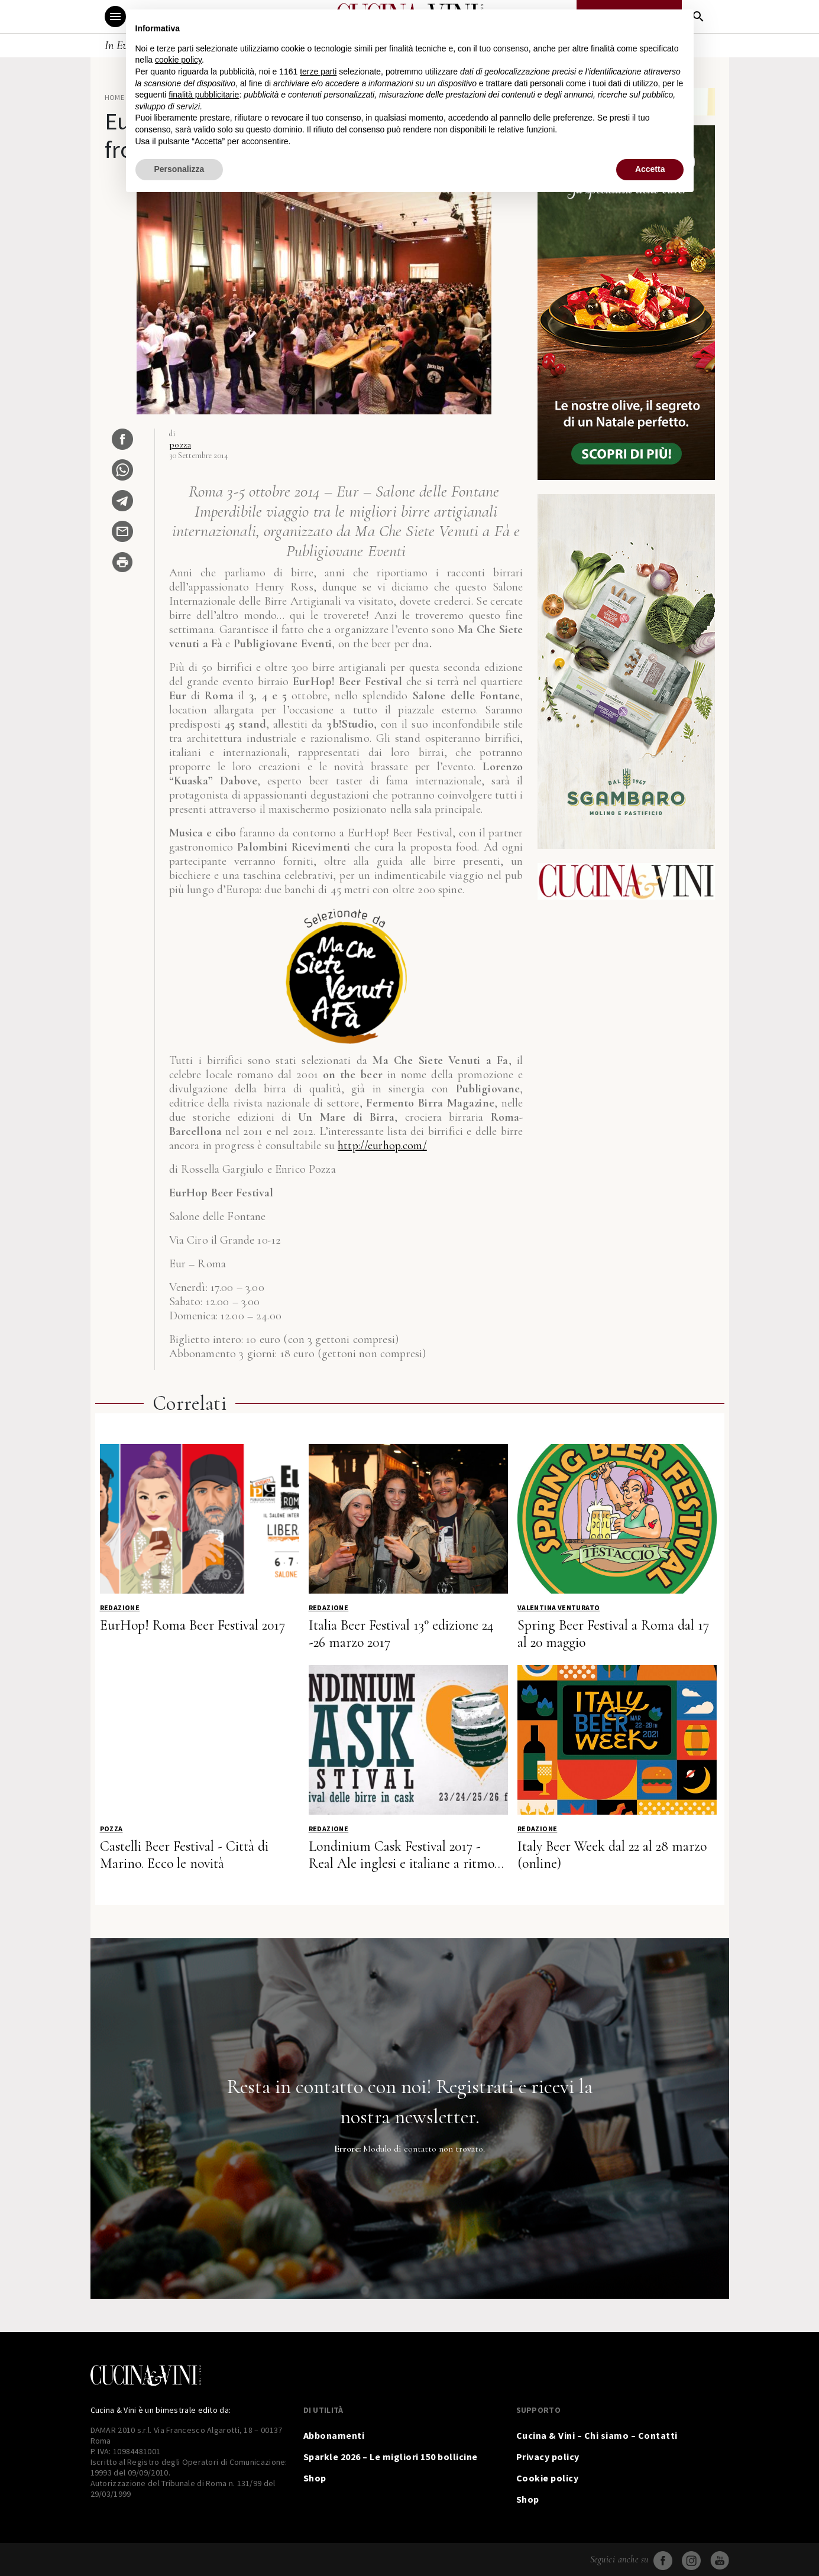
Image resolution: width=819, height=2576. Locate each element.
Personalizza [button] (179, 169)
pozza (180, 444)
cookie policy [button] (178, 59)
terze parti (318, 71)
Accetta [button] (650, 169)
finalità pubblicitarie (204, 94)
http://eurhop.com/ (382, 1145)
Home (115, 97)
